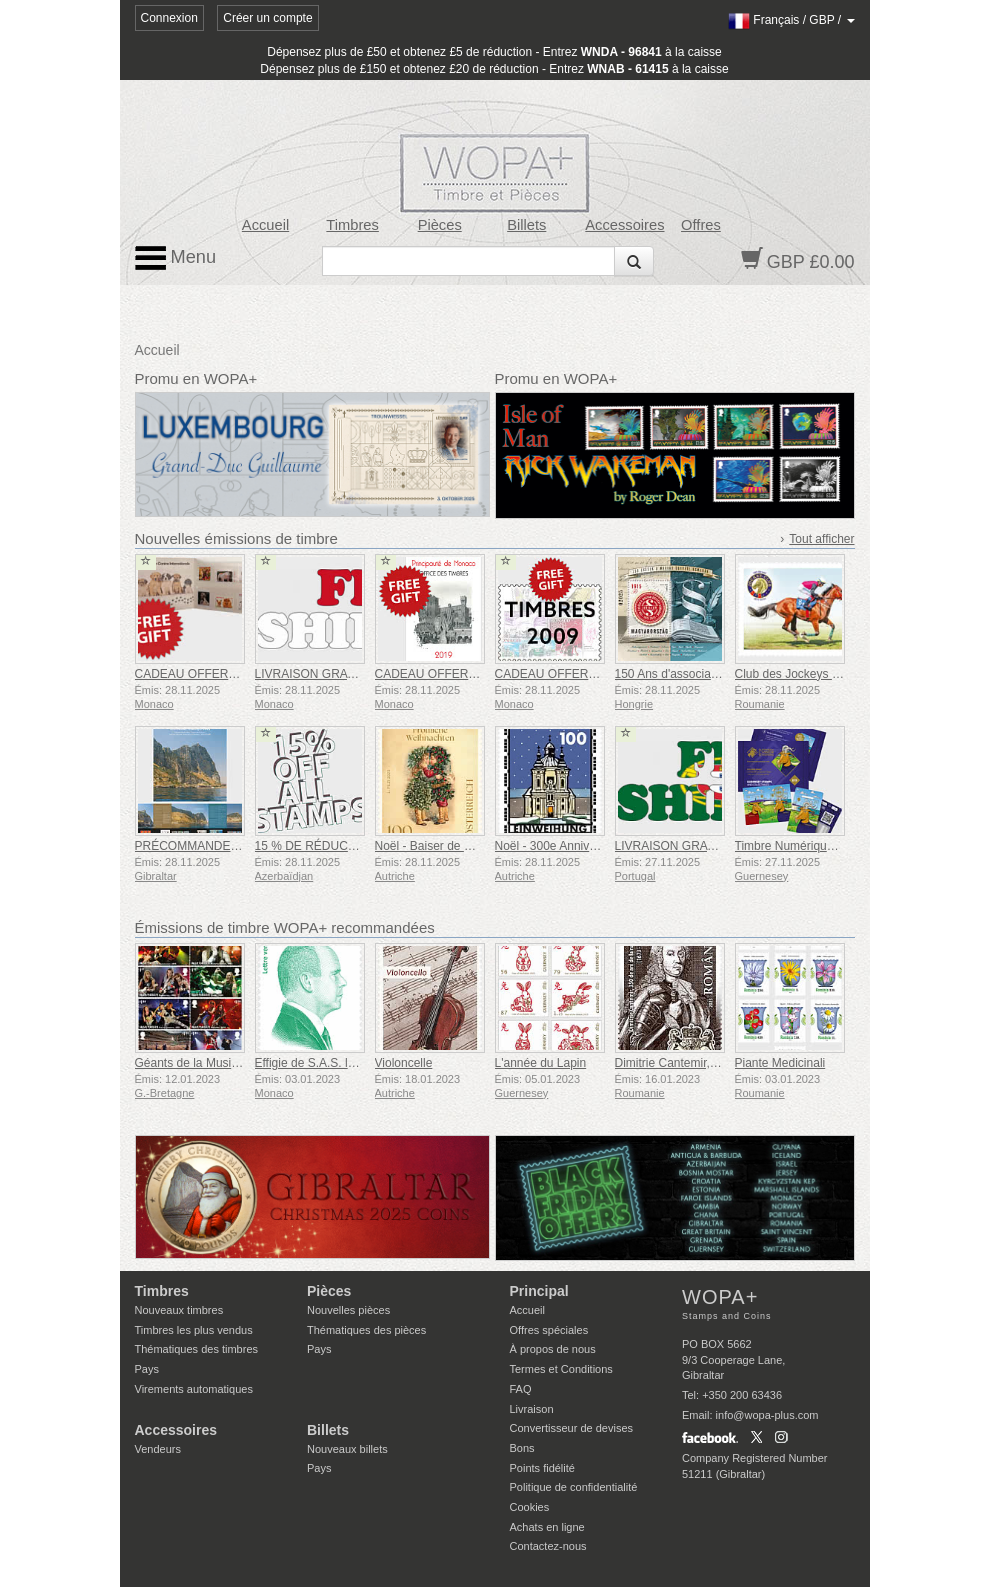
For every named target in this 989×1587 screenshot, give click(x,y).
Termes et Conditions (561, 1369)
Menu (176, 258)
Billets (526, 225)
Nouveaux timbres (179, 1310)
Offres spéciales (549, 1330)
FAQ (521, 1389)
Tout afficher (821, 539)
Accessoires (624, 225)
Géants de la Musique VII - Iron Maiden (239, 1063)
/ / (791, 20)
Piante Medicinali (780, 1063)
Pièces (440, 225)
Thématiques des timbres (197, 1349)
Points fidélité (542, 1468)
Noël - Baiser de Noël (432, 846)
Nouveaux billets (347, 1449)
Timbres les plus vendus (194, 1330)
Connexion (169, 18)
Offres (701, 225)
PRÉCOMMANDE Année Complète (229, 846)
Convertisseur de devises (572, 1428)
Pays (147, 1369)
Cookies (530, 1507)
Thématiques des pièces (366, 1330)
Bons (522, 1448)
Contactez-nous (548, 1546)
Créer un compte (267, 18)
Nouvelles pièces (348, 1310)
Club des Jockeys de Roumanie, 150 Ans (844, 674)
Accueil (265, 225)
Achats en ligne (547, 1527)
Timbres (352, 225)
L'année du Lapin (541, 1063)
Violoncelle (404, 1063)
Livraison (532, 1409)
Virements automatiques (194, 1389)
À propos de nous (553, 1349)
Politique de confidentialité (574, 1487)
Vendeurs (158, 1449)
